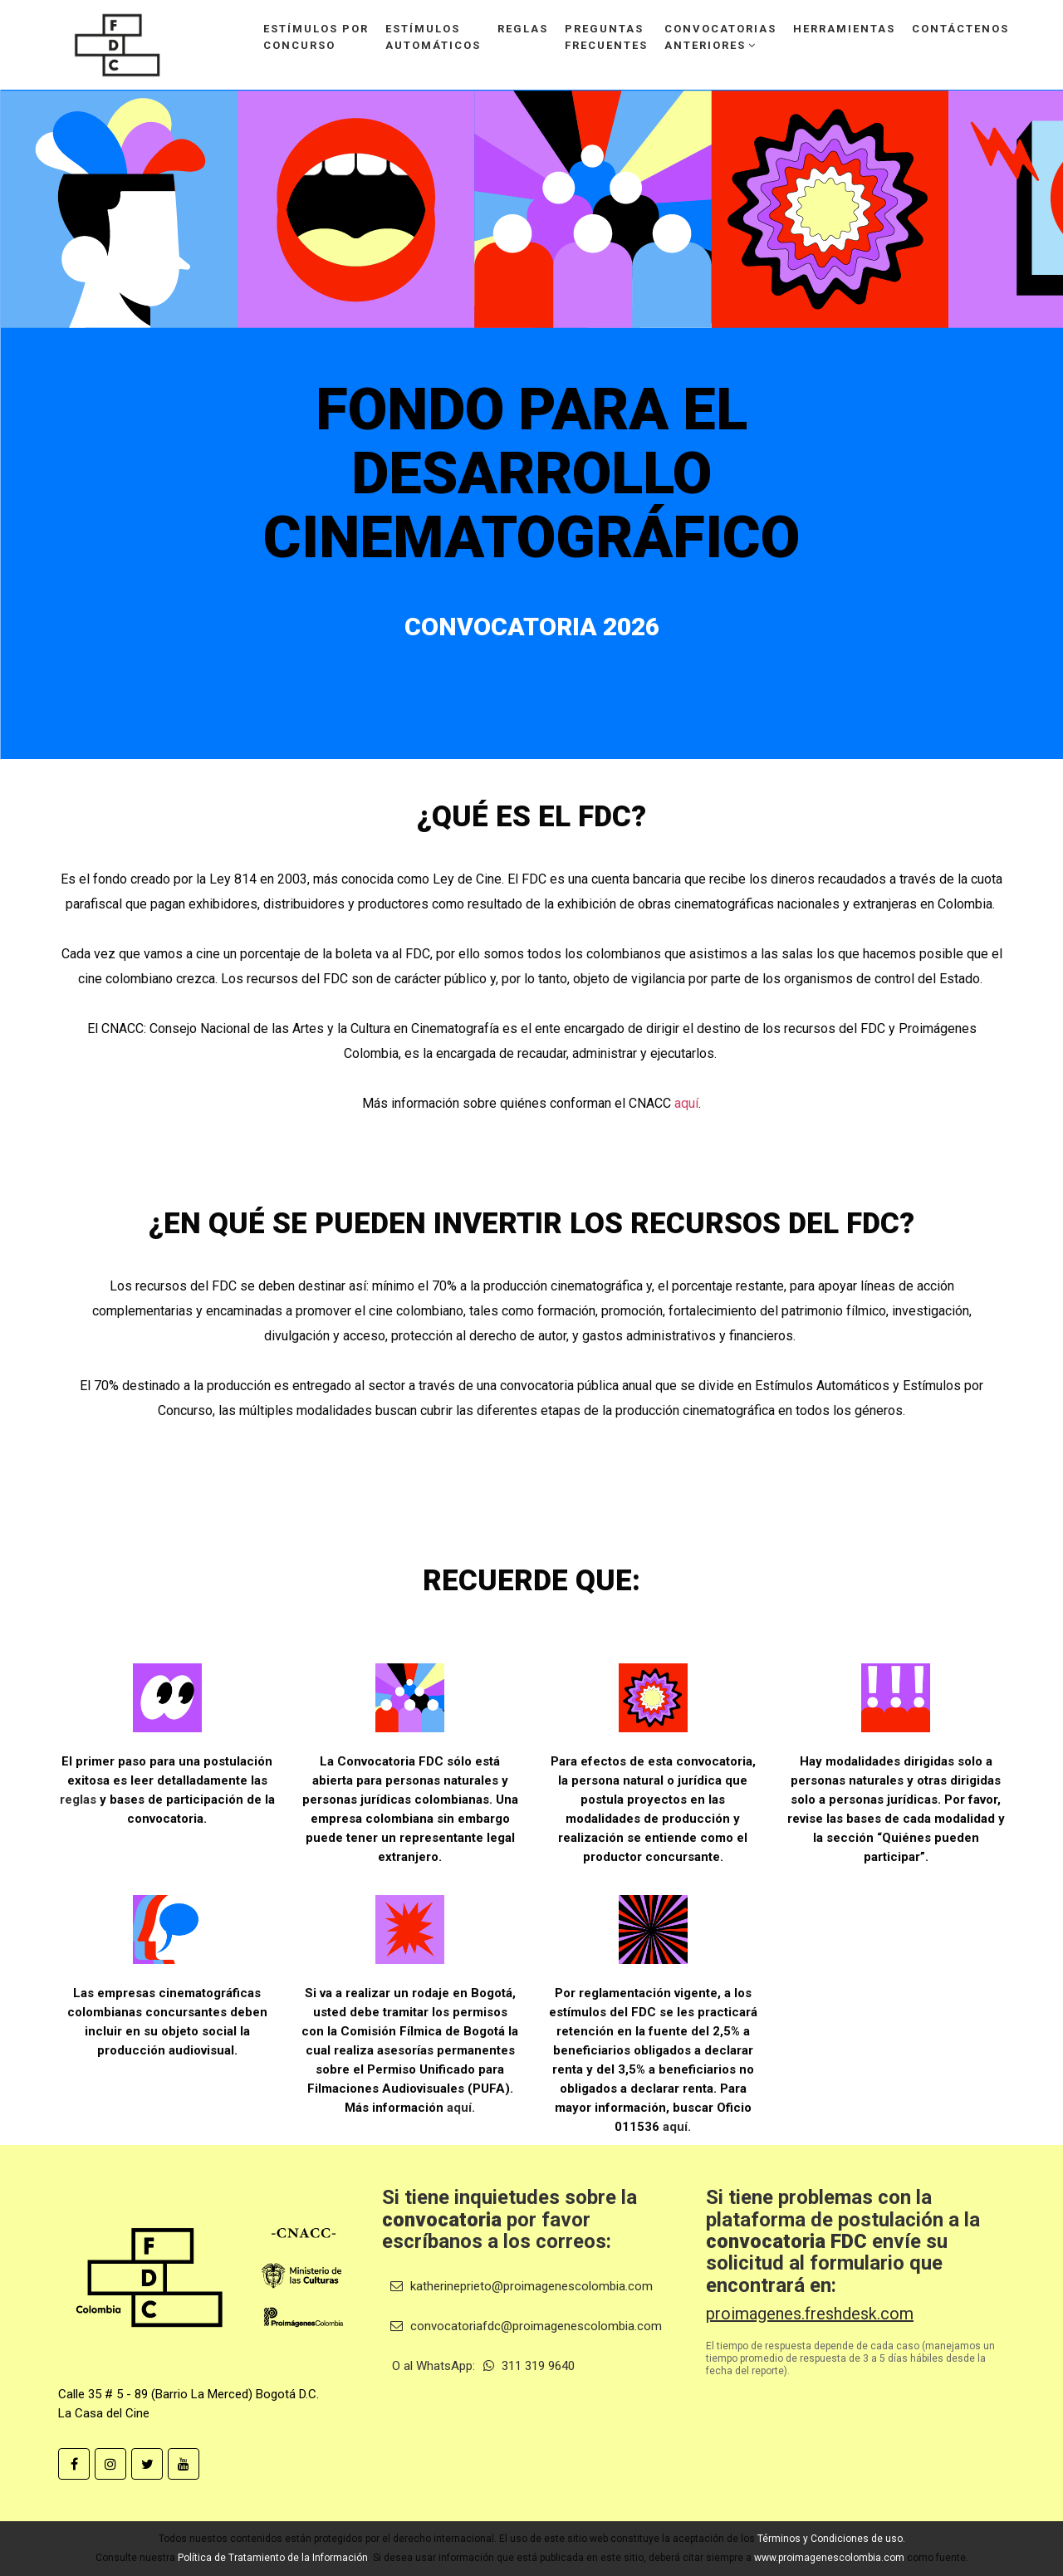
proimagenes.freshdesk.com (810, 2314)
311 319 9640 (529, 2365)
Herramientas (844, 28)
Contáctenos (960, 28)
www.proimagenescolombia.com (829, 2558)
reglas (78, 1799)
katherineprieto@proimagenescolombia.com (521, 2286)
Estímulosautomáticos (433, 36)
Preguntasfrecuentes (606, 36)
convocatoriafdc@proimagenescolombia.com (526, 2326)
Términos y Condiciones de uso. (831, 2538)
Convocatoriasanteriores (720, 36)
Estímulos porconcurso (316, 36)
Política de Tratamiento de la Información (273, 2558)
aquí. (461, 2107)
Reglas (522, 28)
